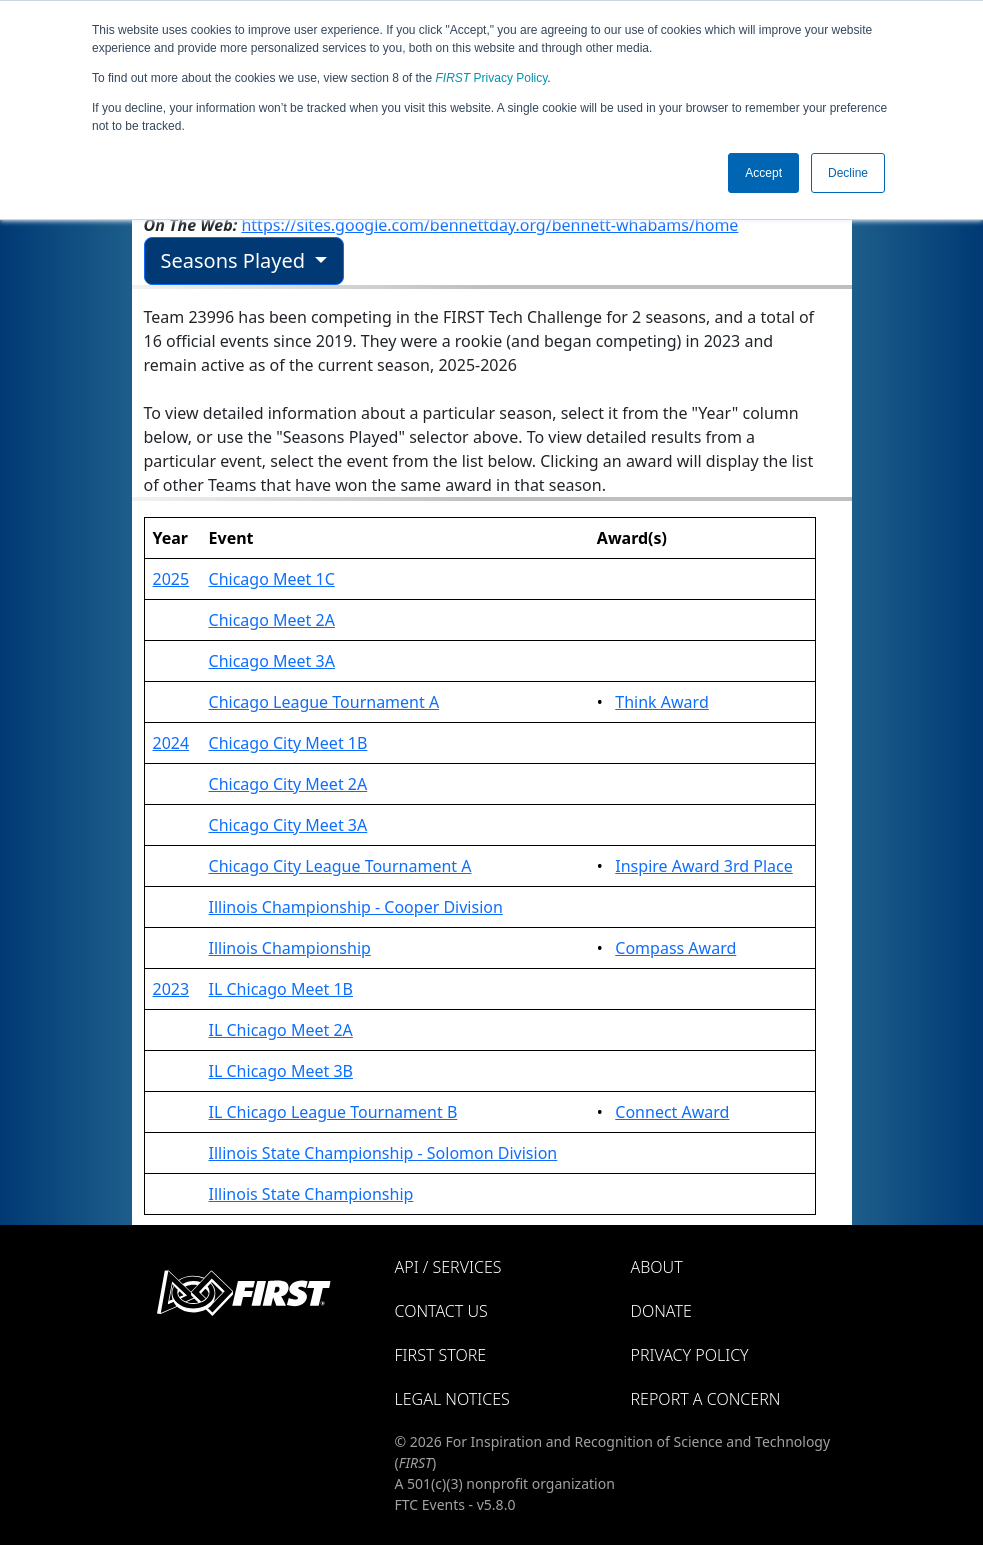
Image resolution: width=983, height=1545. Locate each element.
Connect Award (672, 1112)
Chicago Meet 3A (272, 661)
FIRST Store (441, 1355)
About (657, 1267)
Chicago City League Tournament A (340, 866)
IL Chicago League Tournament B (333, 1112)
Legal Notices (452, 1399)
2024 (171, 743)
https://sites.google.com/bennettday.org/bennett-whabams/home (489, 225)
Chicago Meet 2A (272, 620)
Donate (661, 1311)
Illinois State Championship (311, 1194)
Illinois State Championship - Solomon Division (383, 1153)
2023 (171, 989)
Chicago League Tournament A (324, 702)
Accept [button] (763, 173)
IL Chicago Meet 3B (281, 1071)
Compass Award (675, 948)
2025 (171, 579)
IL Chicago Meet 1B (281, 989)
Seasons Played (236, 260)
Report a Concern (706, 1399)
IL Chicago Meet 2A (281, 1030)
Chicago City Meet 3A (288, 825)
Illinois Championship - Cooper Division (356, 907)
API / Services (448, 1267)
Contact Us (441, 1311)
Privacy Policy (492, 78)
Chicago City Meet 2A (288, 784)
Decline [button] (848, 173)
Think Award (661, 702)
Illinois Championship (290, 948)
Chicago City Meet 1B (288, 743)
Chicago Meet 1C (272, 579)
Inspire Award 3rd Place (703, 866)
